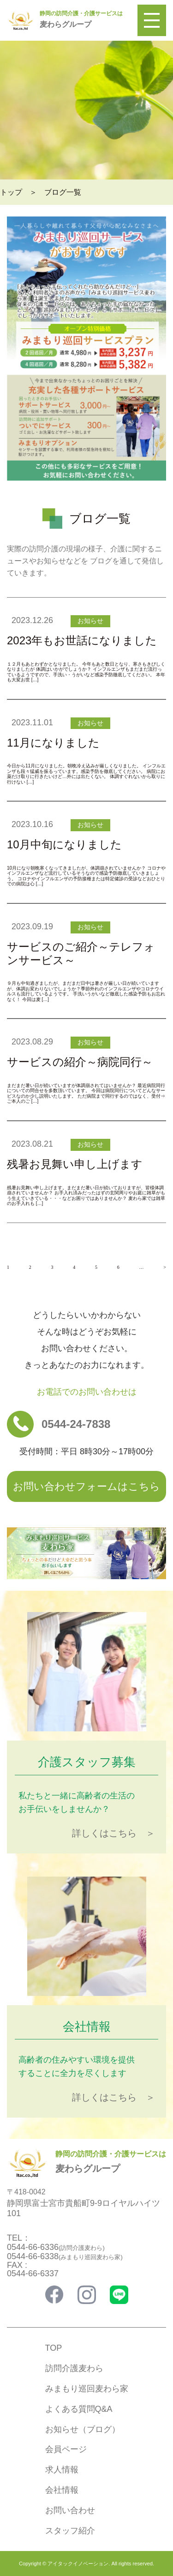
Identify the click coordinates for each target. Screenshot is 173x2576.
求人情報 (61, 2469)
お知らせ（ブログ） (82, 2429)
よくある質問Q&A (79, 2409)
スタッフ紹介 (70, 2530)
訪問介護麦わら (74, 2368)
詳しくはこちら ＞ (113, 1833)
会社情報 (61, 2490)
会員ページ (66, 2449)
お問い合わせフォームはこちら (86, 1486)
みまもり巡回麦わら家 (86, 2388)
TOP (53, 2348)
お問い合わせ (70, 2510)
